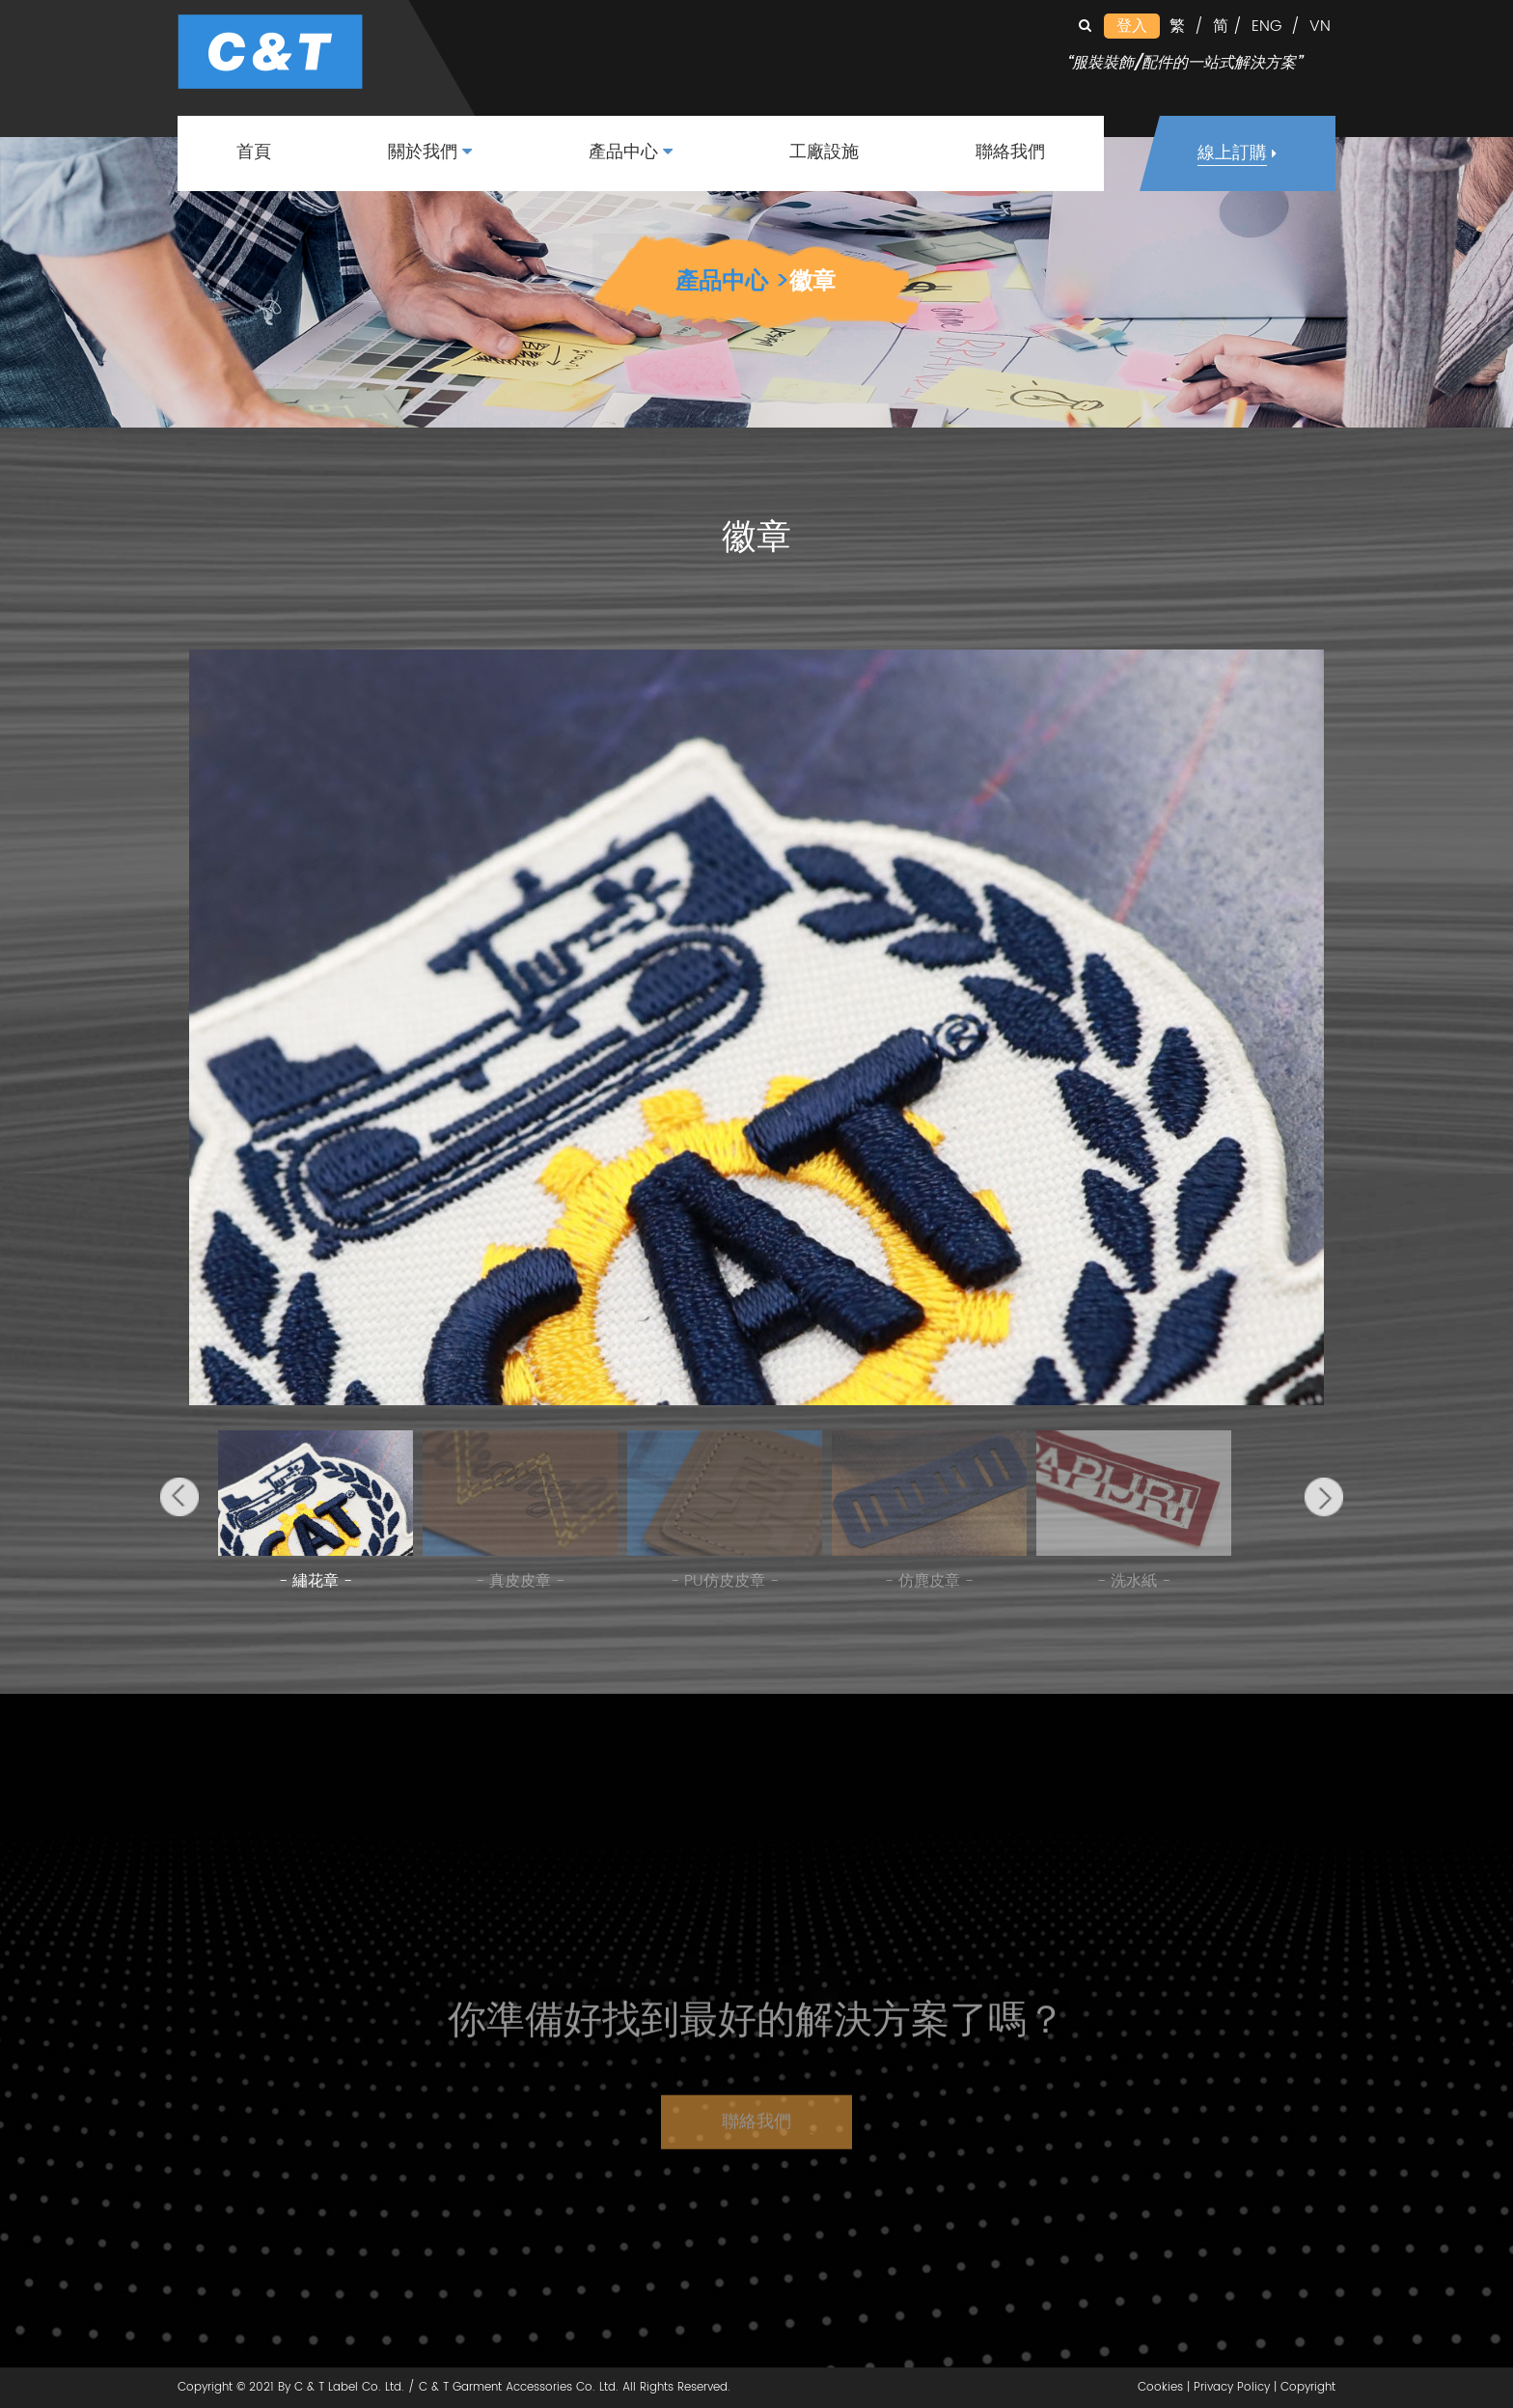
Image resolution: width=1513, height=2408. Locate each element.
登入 (1131, 26)
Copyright (1307, 2387)
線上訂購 (1232, 154)
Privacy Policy (1232, 2387)
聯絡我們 (1010, 153)
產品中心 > (732, 281)
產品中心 (631, 153)
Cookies (1160, 2387)
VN (1320, 26)
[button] (179, 1497)
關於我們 (430, 153)
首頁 (253, 153)
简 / (1227, 26)
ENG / (1276, 26)
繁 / (1186, 26)
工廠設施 (824, 153)
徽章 (812, 281)
